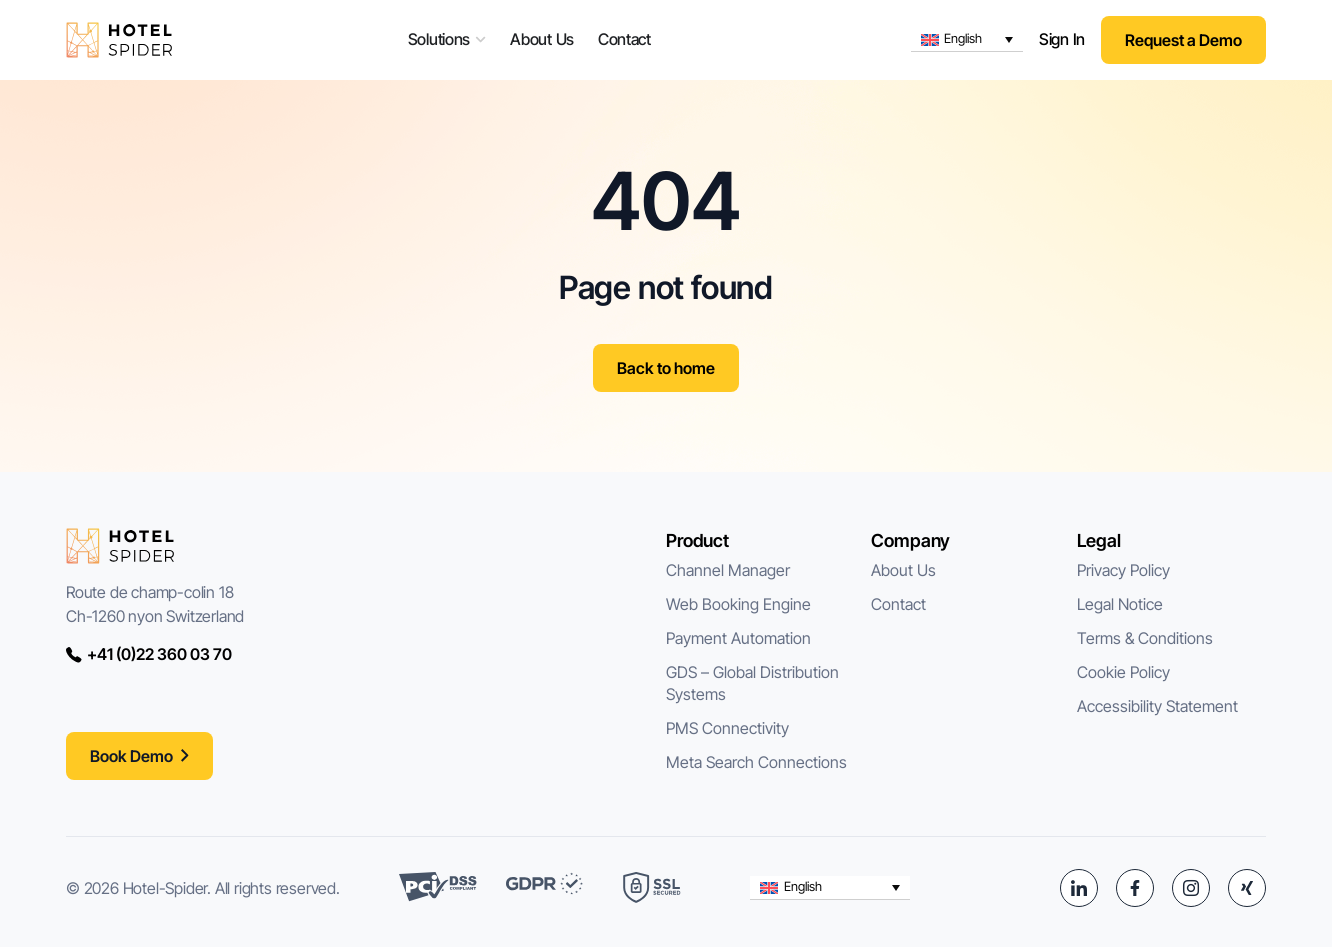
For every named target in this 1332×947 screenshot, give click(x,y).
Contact (898, 604)
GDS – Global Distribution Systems (754, 683)
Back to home (666, 368)
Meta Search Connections (756, 762)
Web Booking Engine (738, 604)
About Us (903, 570)
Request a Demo (1183, 40)
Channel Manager (728, 570)
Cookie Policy (1123, 672)
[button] (967, 40)
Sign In (1062, 39)
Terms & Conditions (1145, 638)
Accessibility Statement (1157, 706)
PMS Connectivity (727, 728)
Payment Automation (738, 638)
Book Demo (131, 756)
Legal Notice (1120, 604)
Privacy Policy (1123, 570)
